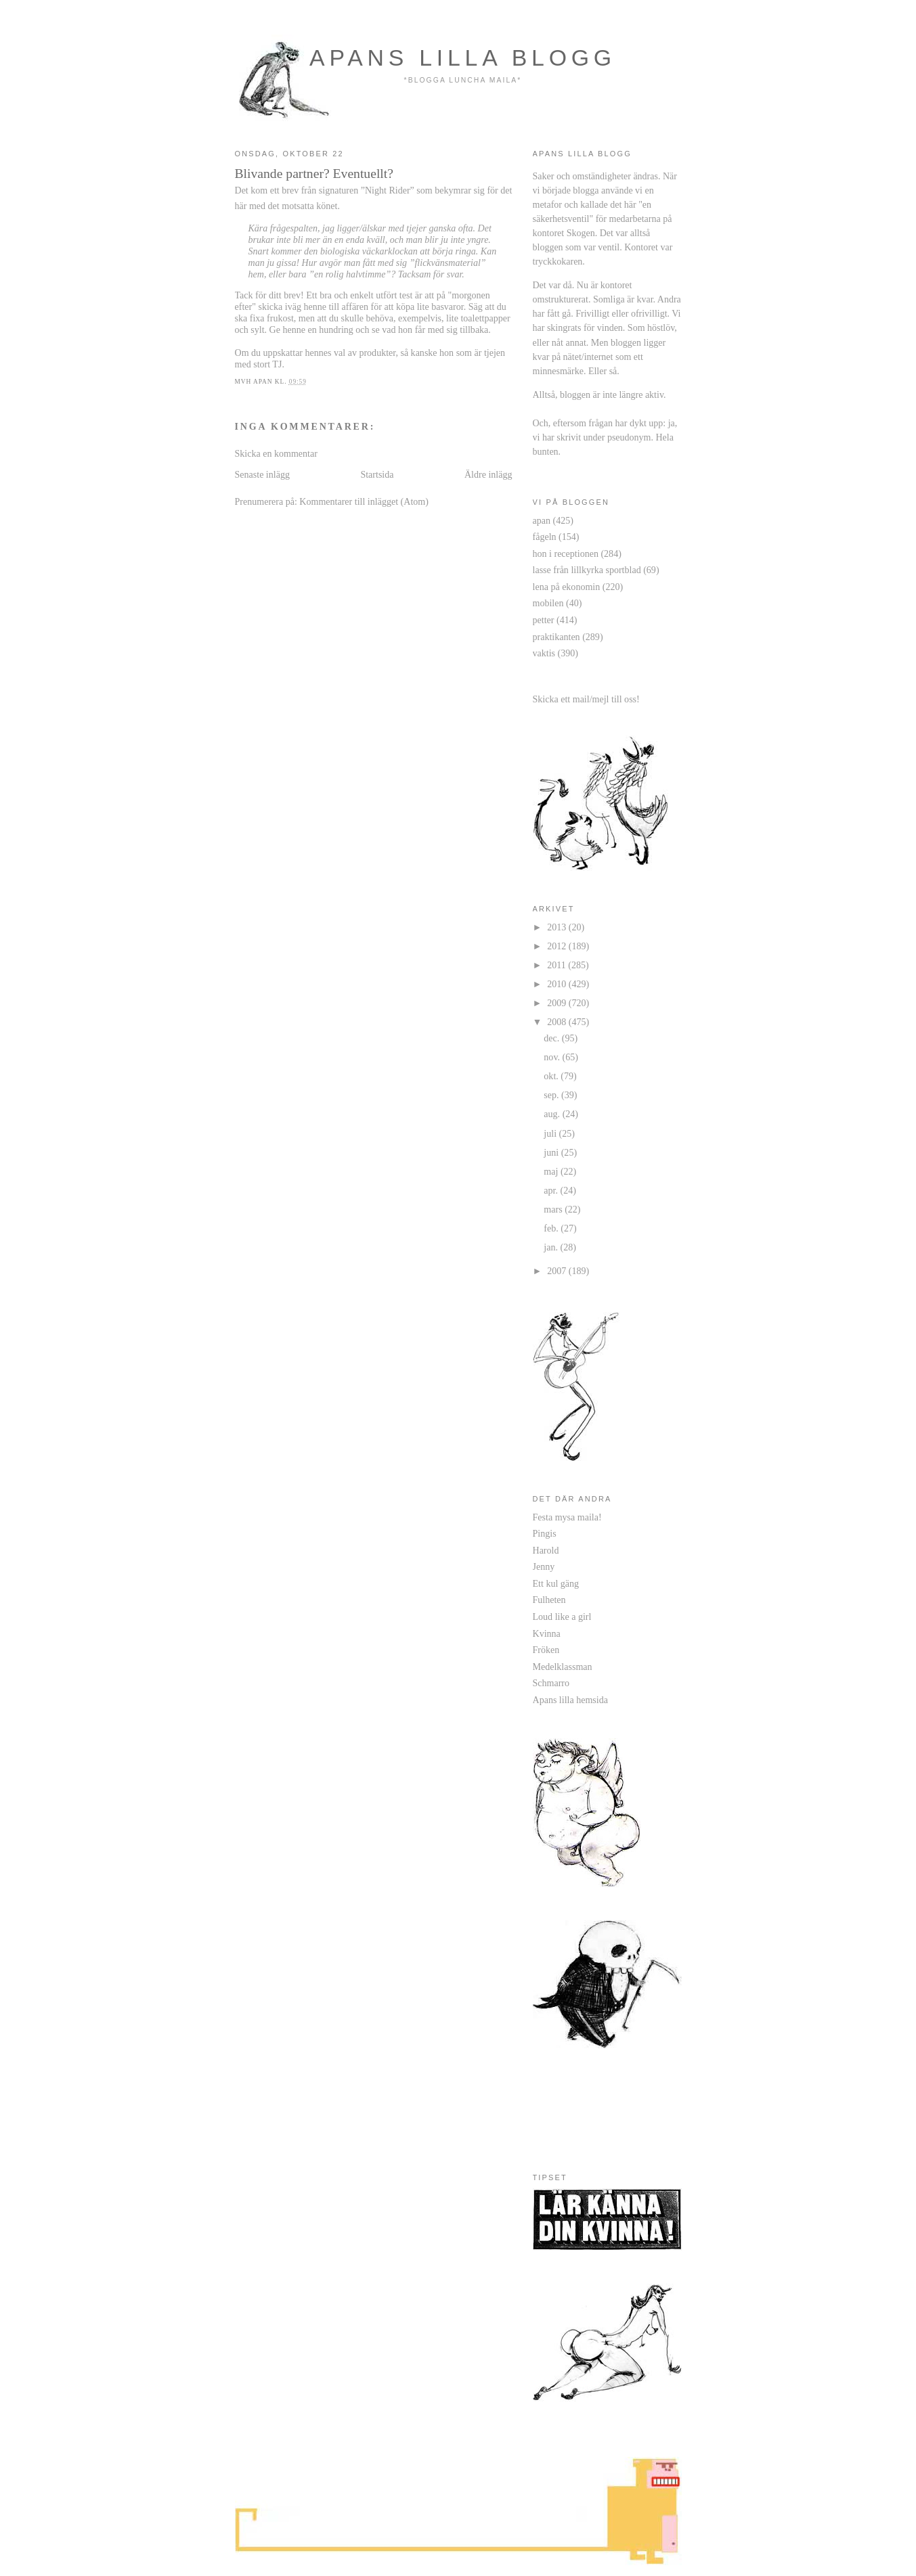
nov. (553, 1057)
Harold (546, 1550)
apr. (552, 1190)
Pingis (545, 1533)
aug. (553, 1113)
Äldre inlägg (488, 474)
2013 (558, 927)
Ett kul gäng (556, 1583)
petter (543, 619)
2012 (558, 946)
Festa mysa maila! (567, 1517)
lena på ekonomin (567, 586)
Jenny (544, 1566)
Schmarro (551, 1682)
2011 (557, 964)
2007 (558, 1270)
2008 (558, 1021)
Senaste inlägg (262, 474)
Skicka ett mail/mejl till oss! (586, 699)
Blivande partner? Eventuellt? (314, 173)
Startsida (376, 474)
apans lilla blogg (462, 57)
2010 (558, 983)
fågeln (545, 536)
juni (552, 1152)
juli (551, 1133)
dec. (553, 1038)
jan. (552, 1247)
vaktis (544, 653)
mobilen (548, 602)
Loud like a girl (562, 1616)
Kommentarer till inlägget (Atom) (364, 501)
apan (542, 520)
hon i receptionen (565, 553)
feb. (552, 1228)
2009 (558, 1002)
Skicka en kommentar (276, 453)
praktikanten (556, 636)
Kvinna (547, 1633)
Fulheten (549, 1599)
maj (552, 1171)
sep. (552, 1094)
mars (554, 1209)
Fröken (546, 1649)
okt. (552, 1075)
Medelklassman (562, 1666)
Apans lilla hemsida (570, 1699)
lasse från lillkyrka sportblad (587, 569)
